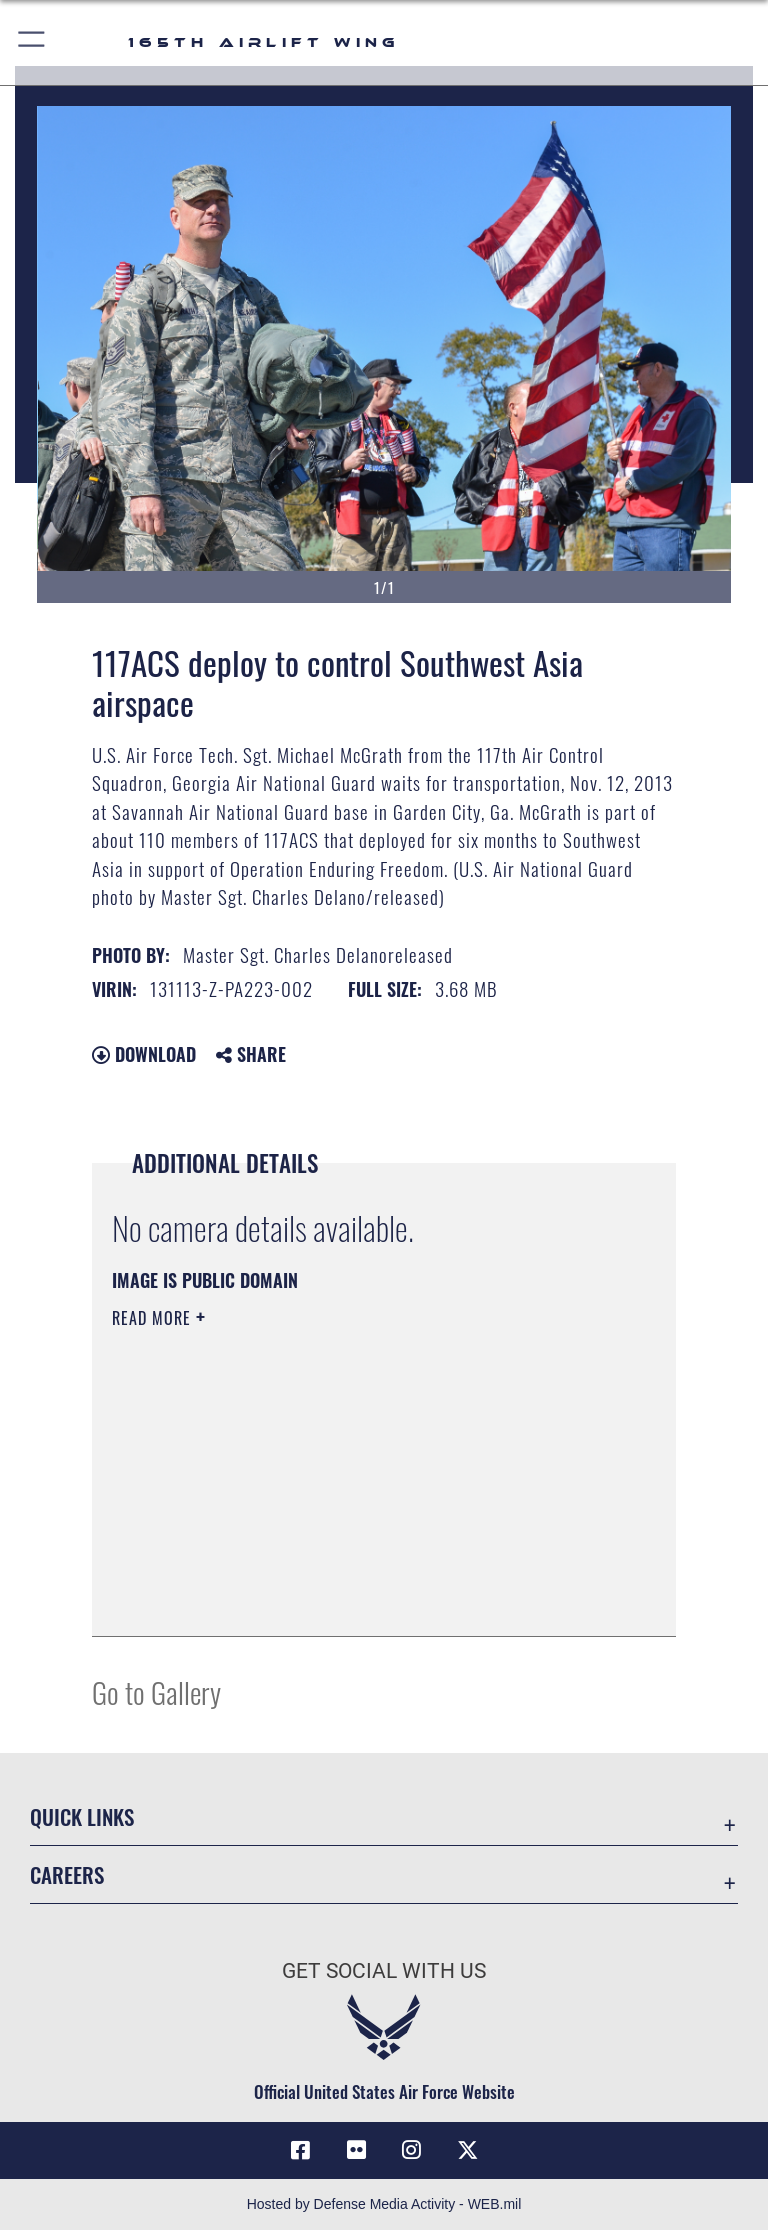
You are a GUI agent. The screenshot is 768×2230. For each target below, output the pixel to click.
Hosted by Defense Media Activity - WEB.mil (384, 2204)
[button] (32, 42)
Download (144, 1054)
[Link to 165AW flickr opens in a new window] (356, 2150)
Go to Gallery (156, 1691)
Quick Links (82, 1816)
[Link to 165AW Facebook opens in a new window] (300, 2150)
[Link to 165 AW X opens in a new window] (468, 2150)
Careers (67, 1874)
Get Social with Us (384, 1971)
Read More (154, 1318)
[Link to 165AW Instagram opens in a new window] (412, 2150)
